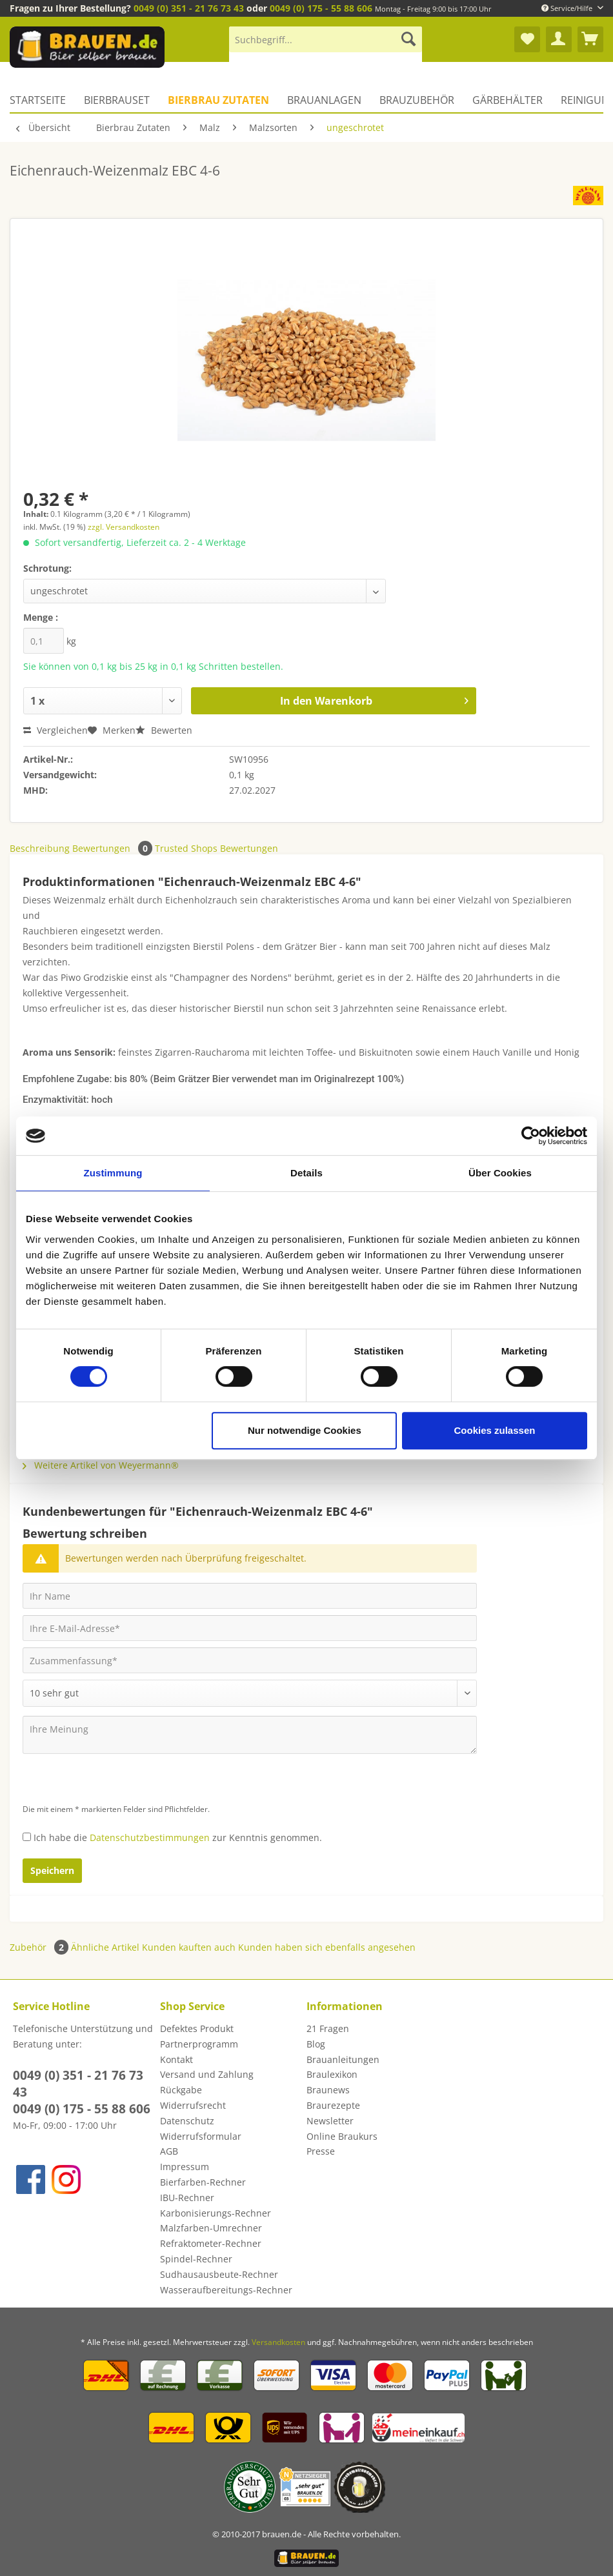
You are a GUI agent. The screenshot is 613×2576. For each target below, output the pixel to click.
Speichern (52, 1870)
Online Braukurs (341, 2136)
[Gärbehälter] (507, 100)
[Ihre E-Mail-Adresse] (250, 1628)
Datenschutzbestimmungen (150, 1837)
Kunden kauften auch (189, 1947)
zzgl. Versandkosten (123, 526)
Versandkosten (278, 2342)
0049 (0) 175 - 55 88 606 (321, 8)
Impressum (184, 2166)
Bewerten (164, 730)
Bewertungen (113, 848)
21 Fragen (327, 2028)
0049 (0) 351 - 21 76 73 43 (189, 8)
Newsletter (330, 2121)
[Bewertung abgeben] (250, 1693)
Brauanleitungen (342, 2059)
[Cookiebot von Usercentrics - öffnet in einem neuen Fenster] (530, 1135)
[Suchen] (408, 39)
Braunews (328, 2090)
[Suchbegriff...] (325, 39)
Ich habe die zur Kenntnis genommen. (178, 1837)
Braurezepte (333, 2105)
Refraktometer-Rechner (210, 2243)
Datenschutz (187, 2121)
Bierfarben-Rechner (203, 2182)
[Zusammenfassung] (250, 1660)
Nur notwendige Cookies (304, 1430)
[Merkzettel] (527, 39)
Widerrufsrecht (193, 2105)
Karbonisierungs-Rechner (215, 2213)
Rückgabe (181, 2090)
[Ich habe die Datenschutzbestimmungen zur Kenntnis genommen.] (27, 1837)
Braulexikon (331, 2074)
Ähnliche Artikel (105, 1947)
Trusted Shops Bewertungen (216, 848)
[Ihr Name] (250, 1596)
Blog (315, 2044)
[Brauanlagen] (324, 100)
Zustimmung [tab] (113, 1172)
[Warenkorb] (590, 39)
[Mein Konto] (559, 39)
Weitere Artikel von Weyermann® (101, 1465)
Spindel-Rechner (196, 2259)
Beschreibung (40, 848)
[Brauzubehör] (416, 100)
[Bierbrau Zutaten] (218, 100)
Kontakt (176, 2059)
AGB (169, 2151)
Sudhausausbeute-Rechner (219, 2274)
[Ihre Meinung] (250, 1735)
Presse (320, 2151)
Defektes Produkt (197, 2028)
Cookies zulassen (495, 1430)
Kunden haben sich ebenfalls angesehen (327, 1947)
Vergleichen (55, 730)
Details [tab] (306, 1172)
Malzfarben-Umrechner (211, 2228)
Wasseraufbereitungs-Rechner (226, 2290)
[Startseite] (42, 100)
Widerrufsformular (200, 2136)
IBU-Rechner (187, 2197)
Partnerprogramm (199, 2044)
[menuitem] (325, 45)
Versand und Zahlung (207, 2074)
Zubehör (40, 1947)
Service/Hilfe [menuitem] (567, 8)
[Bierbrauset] (117, 100)
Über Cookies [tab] (500, 1172)
